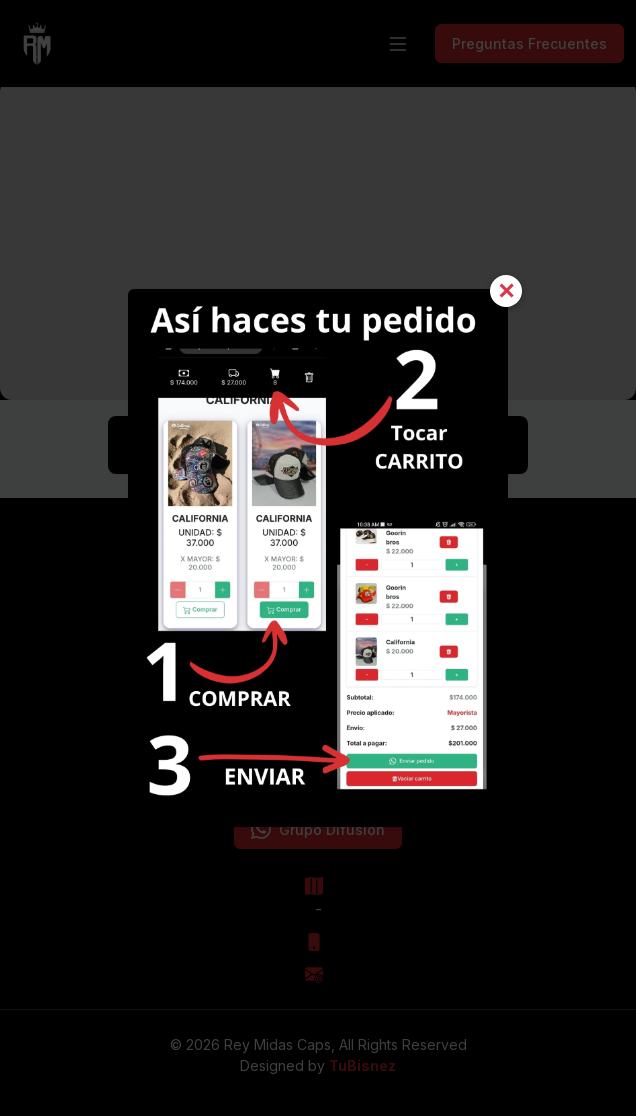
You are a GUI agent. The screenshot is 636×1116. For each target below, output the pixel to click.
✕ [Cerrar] (506, 291)
